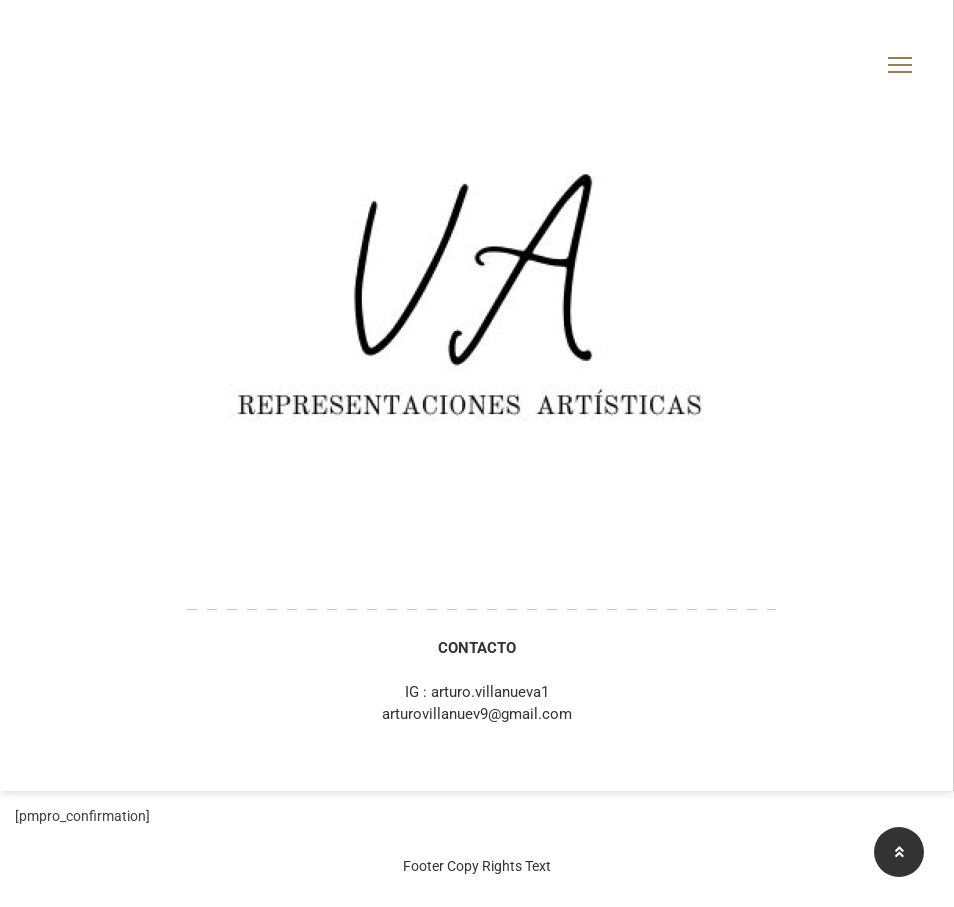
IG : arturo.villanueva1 (477, 692)
